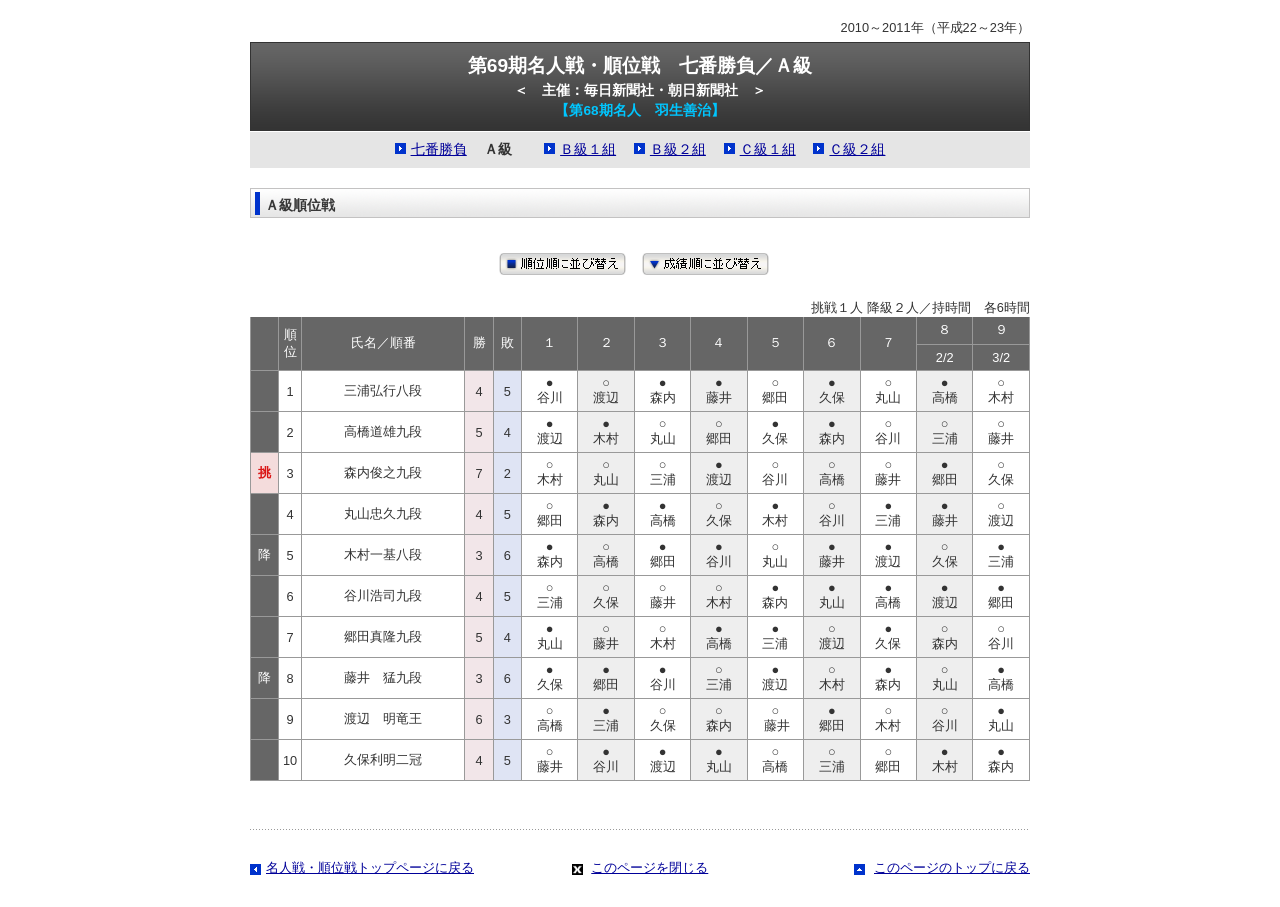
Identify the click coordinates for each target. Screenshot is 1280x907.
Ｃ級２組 (857, 149)
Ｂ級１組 (588, 149)
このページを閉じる (649, 867)
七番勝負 (439, 149)
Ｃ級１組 (768, 149)
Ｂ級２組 (678, 149)
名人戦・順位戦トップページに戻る (370, 867)
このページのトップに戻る (952, 867)
